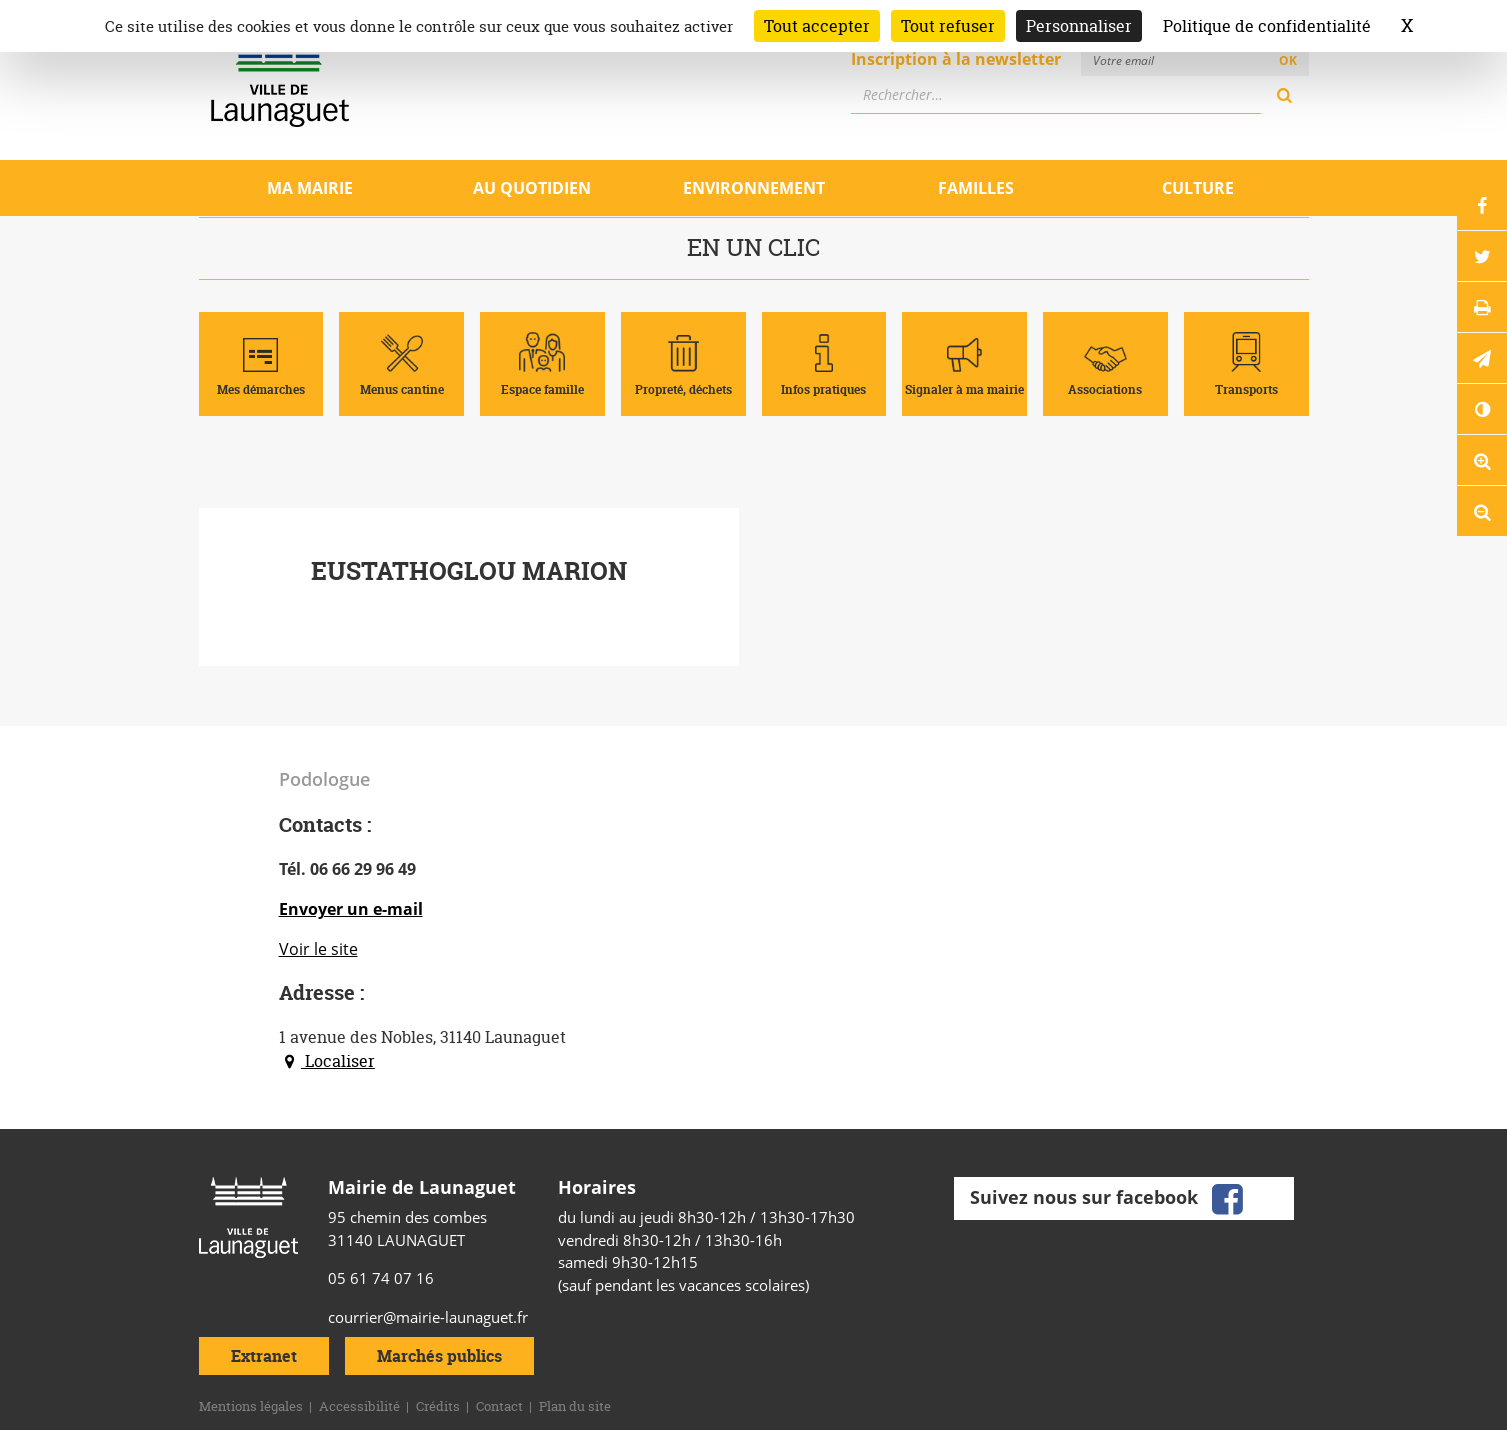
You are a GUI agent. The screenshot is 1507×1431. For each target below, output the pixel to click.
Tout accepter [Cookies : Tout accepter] (817, 26)
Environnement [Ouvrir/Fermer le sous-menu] (754, 188)
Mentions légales (251, 1406)
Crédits (438, 1406)
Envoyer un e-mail (351, 909)
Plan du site (575, 1406)
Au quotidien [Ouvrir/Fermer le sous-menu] (532, 188)
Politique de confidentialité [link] (1267, 26)
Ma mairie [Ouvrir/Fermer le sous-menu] (310, 188)
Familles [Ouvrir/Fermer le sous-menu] (976, 188)
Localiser (327, 1061)
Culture (1198, 188)
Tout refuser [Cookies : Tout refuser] (948, 26)
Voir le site (318, 949)
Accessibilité (359, 1406)
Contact (499, 1406)
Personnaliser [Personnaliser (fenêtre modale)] (1079, 26)
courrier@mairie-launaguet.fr (428, 1317)
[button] (1482, 358)
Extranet (264, 1356)
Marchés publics (439, 1356)
